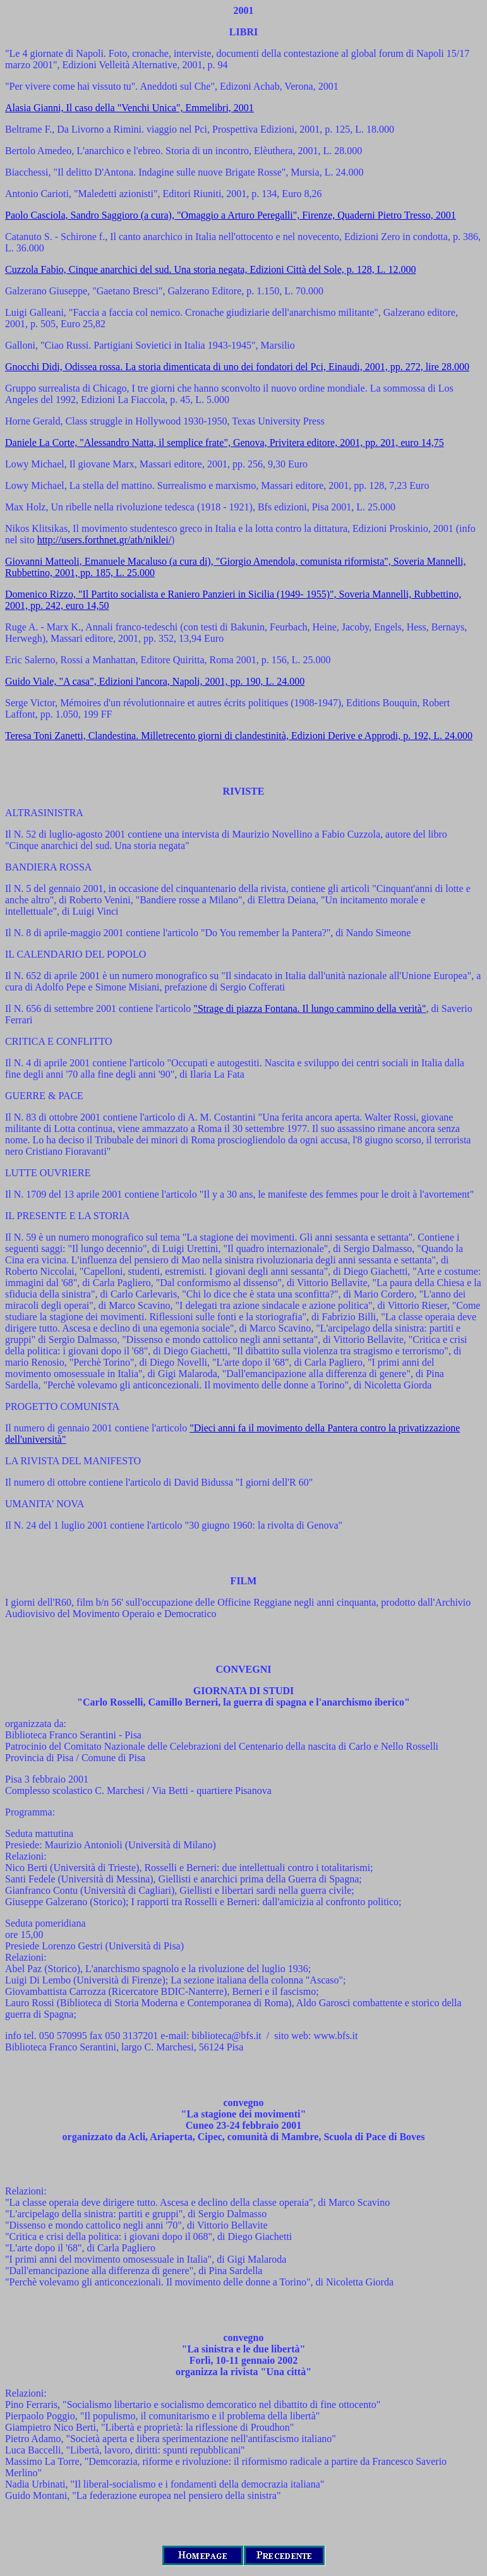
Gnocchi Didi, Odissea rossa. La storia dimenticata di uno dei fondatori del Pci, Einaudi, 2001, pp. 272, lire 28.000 (237, 366)
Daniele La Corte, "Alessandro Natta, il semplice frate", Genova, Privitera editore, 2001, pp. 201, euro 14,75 (224, 442)
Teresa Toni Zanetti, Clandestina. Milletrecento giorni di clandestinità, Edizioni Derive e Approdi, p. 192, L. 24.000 (238, 735)
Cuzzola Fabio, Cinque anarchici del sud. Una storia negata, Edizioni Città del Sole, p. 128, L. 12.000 (210, 269)
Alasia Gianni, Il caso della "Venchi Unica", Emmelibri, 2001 (129, 107)
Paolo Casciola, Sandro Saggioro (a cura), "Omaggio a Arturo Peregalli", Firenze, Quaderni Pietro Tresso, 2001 (230, 215)
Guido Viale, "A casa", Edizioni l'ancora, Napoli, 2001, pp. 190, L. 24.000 (154, 681)
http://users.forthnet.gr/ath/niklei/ (104, 539)
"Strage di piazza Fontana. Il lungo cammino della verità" (309, 1008)
